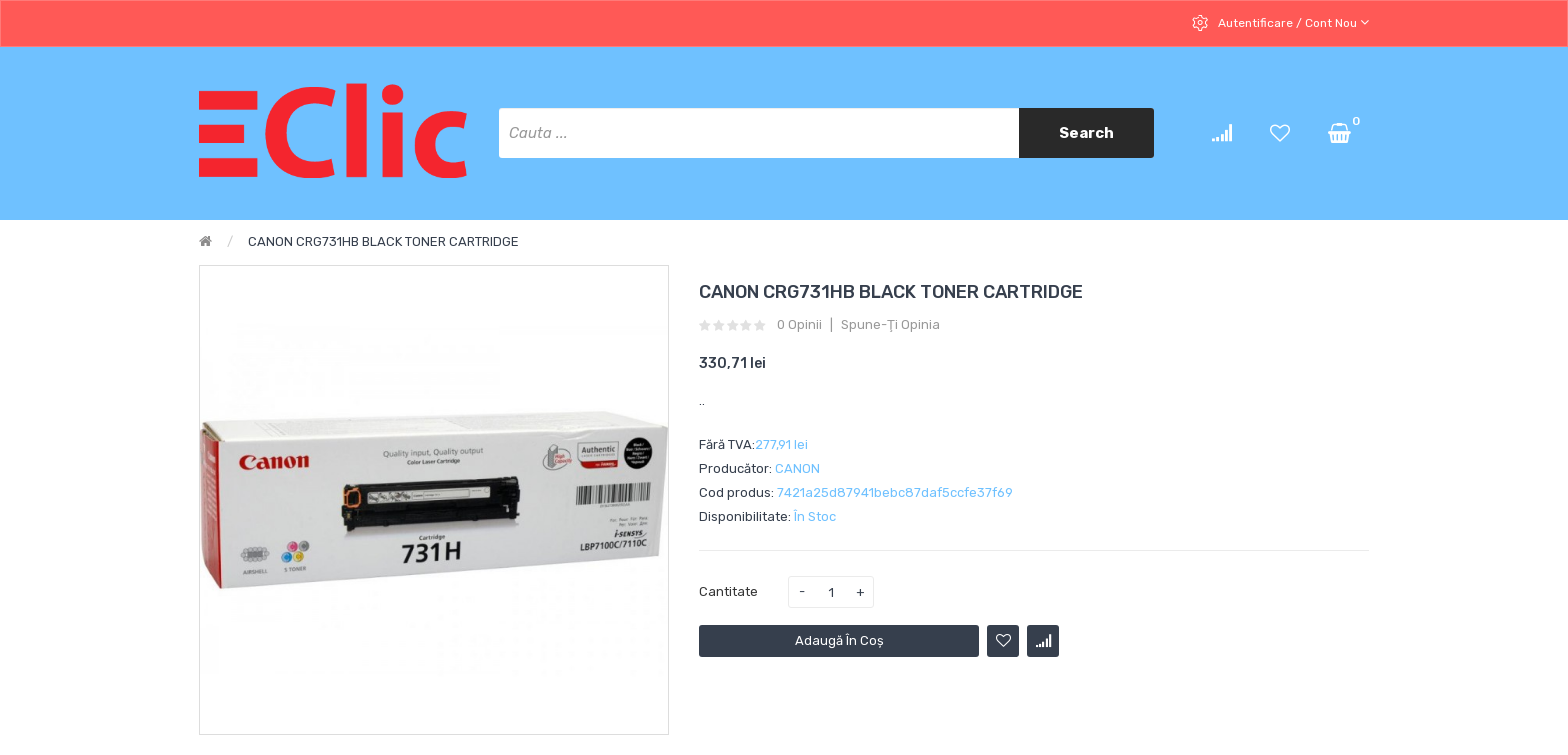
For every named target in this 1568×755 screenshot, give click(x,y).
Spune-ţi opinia (890, 325)
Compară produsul (1043, 641)
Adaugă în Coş (839, 640)
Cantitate (728, 591)
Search (1086, 133)
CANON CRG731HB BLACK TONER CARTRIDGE (383, 241)
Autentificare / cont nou (1292, 22)
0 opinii (799, 325)
